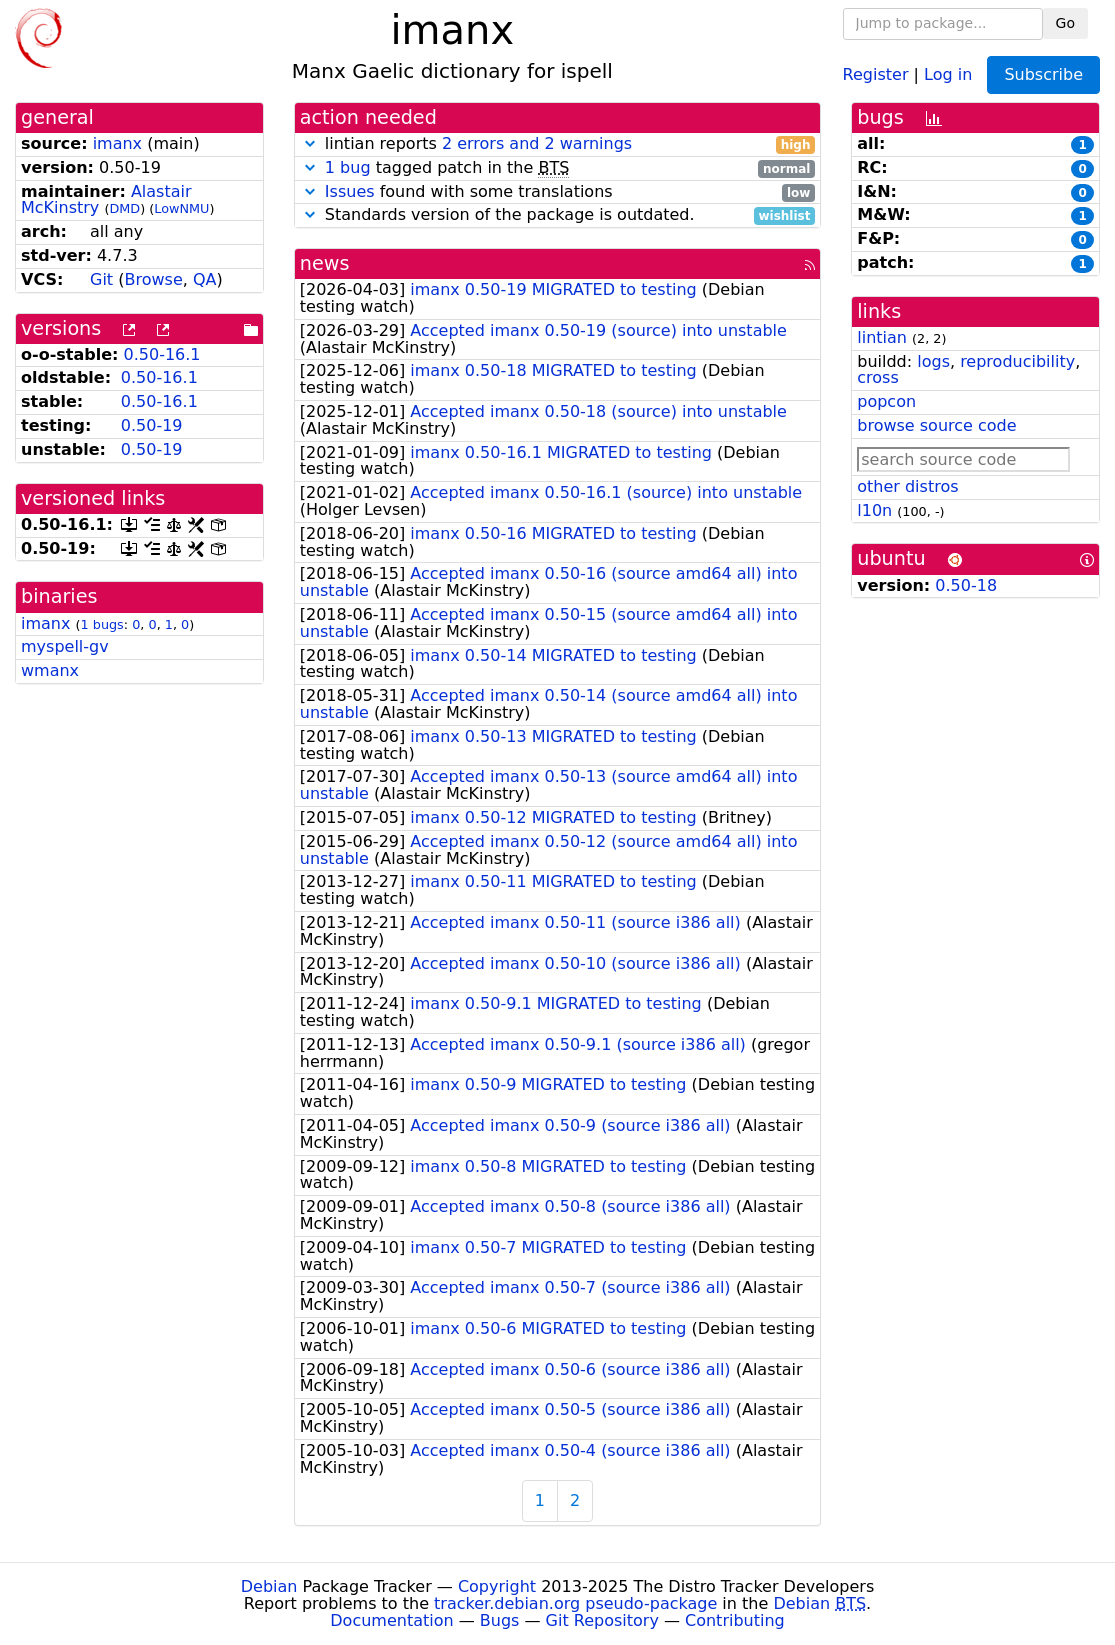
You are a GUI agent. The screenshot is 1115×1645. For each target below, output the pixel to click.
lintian (882, 337)
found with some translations (558, 192)
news (325, 263)
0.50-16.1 (162, 354)
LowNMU (181, 208)
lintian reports (558, 144)
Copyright (497, 1586)
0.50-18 (966, 585)
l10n (874, 510)
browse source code (936, 425)
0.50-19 (152, 425)
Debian (269, 1586)
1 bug (348, 167)
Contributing (735, 1620)
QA (205, 279)
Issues (350, 191)
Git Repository (602, 1620)
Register (876, 73)
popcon (886, 401)
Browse (153, 279)
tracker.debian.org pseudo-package (575, 1603)
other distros (907, 486)
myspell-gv (65, 646)
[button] (310, 143)
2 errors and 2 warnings (537, 143)
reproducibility (1017, 361)
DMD (124, 208)
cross (877, 377)
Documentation (391, 1620)
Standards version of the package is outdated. (558, 215)
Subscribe (1043, 74)
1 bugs (102, 624)
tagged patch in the (558, 168)
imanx (117, 143)
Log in (948, 73)
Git (101, 279)
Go (1065, 23)
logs (933, 361)
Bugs (500, 1620)
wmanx (50, 670)
